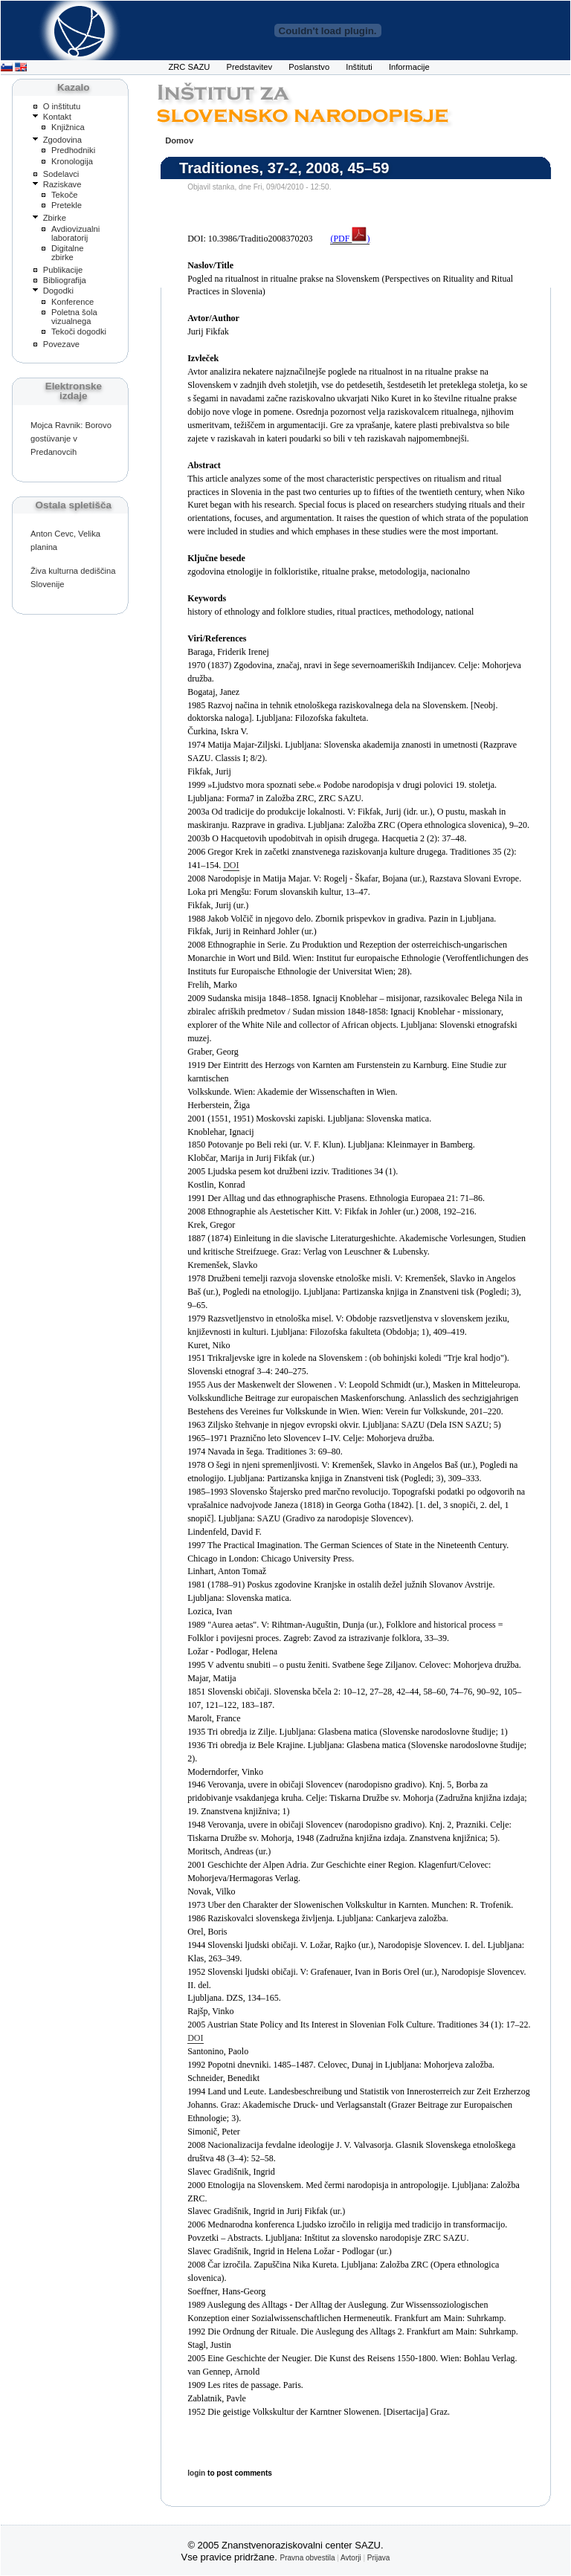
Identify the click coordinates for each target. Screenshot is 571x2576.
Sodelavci (61, 173)
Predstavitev (250, 66)
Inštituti (359, 66)
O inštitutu (61, 106)
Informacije (409, 66)
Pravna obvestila (307, 2558)
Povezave (61, 344)
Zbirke (54, 217)
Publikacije (63, 269)
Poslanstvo (308, 66)
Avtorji (351, 2558)
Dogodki (58, 290)
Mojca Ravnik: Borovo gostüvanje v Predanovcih (71, 438)
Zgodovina (62, 139)
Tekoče (64, 194)
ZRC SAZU (189, 66)
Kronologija (72, 161)
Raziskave (62, 184)
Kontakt (57, 116)
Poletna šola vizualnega (74, 317)
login (196, 2473)
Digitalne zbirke (67, 253)
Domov (179, 140)
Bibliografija (64, 280)
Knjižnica (68, 127)
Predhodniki (73, 150)
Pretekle (66, 205)
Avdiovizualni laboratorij (75, 233)
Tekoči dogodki (78, 331)
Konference (72, 301)
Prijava (378, 2558)
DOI (231, 865)
